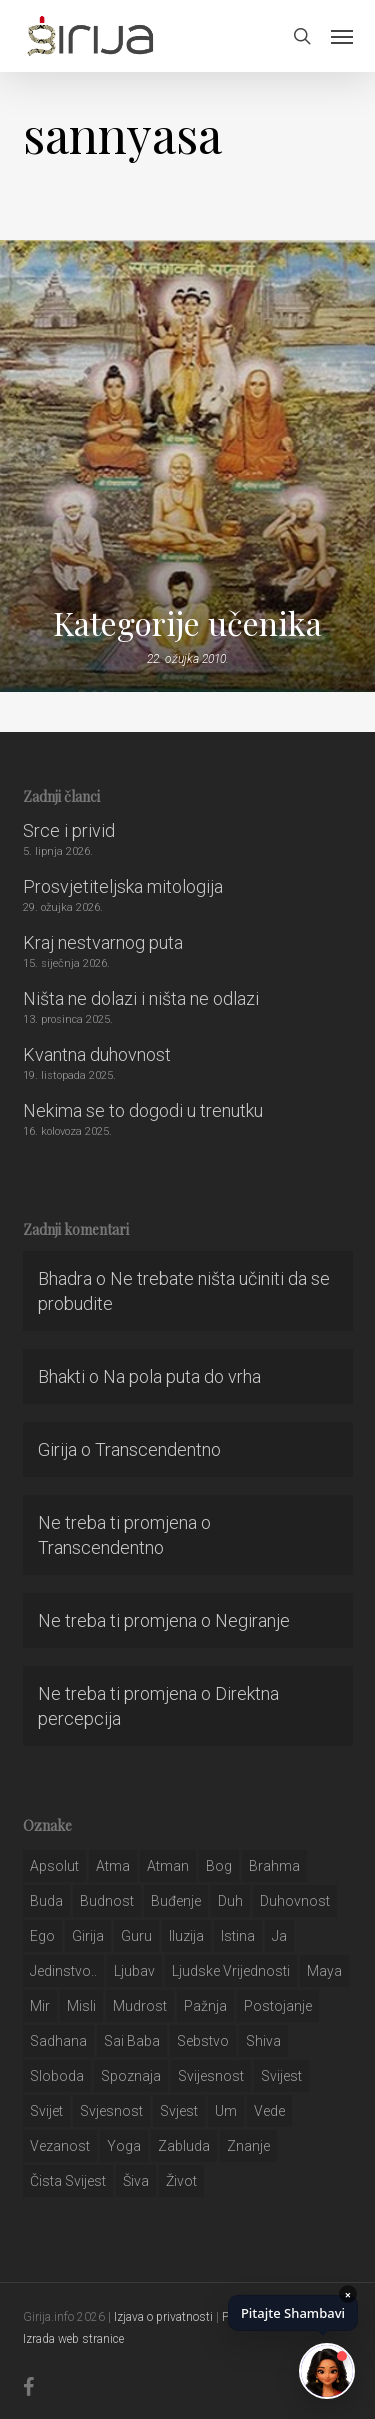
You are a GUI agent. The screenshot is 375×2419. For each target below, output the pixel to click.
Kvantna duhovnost (97, 1054)
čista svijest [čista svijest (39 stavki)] (68, 2181)
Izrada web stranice (73, 2339)
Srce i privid (69, 830)
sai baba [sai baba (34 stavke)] (132, 2041)
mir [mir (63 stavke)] (40, 2006)
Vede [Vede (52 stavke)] (269, 2111)
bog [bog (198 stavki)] (219, 1866)
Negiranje (252, 1620)
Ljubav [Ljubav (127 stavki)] (134, 1971)
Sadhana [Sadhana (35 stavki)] (58, 2041)
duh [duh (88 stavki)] (230, 1901)
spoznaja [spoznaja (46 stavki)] (131, 2076)
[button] (342, 36)
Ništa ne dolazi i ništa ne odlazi (141, 998)
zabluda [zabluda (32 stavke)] (184, 2146)
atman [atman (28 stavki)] (168, 1866)
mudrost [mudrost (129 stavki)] (140, 2006)
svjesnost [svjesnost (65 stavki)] (111, 2111)
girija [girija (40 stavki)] (88, 1936)
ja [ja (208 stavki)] (279, 1936)
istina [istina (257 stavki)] (238, 1936)
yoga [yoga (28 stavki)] (124, 2146)
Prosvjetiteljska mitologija (123, 886)
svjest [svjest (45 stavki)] (179, 2111)
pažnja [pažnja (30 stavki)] (205, 2006)
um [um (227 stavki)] (226, 2111)
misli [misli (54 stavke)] (81, 2006)
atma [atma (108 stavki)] (113, 1866)
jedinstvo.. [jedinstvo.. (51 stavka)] (63, 1971)
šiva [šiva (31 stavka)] (136, 2181)
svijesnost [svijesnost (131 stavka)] (211, 2076)
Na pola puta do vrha (182, 1376)
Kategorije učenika (187, 623)
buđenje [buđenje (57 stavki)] (176, 1901)
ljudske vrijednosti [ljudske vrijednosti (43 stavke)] (231, 1971)
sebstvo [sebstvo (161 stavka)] (203, 2041)
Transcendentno (158, 1449)
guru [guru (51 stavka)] (136, 1936)
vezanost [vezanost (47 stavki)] (60, 2146)
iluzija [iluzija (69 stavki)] (186, 1936)
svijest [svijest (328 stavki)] (281, 2076)
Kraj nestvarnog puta (103, 942)
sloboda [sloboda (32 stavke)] (57, 2076)
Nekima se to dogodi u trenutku (143, 1110)
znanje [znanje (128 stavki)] (248, 2146)
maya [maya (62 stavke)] (324, 1971)
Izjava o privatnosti (163, 2317)
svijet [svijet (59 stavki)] (46, 2111)
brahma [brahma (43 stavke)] (274, 1866)
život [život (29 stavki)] (181, 2181)
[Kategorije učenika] (187, 466)
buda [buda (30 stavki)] (46, 1901)
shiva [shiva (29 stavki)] (263, 2041)
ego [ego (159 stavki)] (42, 1936)
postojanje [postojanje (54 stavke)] (278, 2006)
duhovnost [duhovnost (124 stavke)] (295, 1901)
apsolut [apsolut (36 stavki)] (54, 1866)
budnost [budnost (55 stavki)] (107, 1901)
